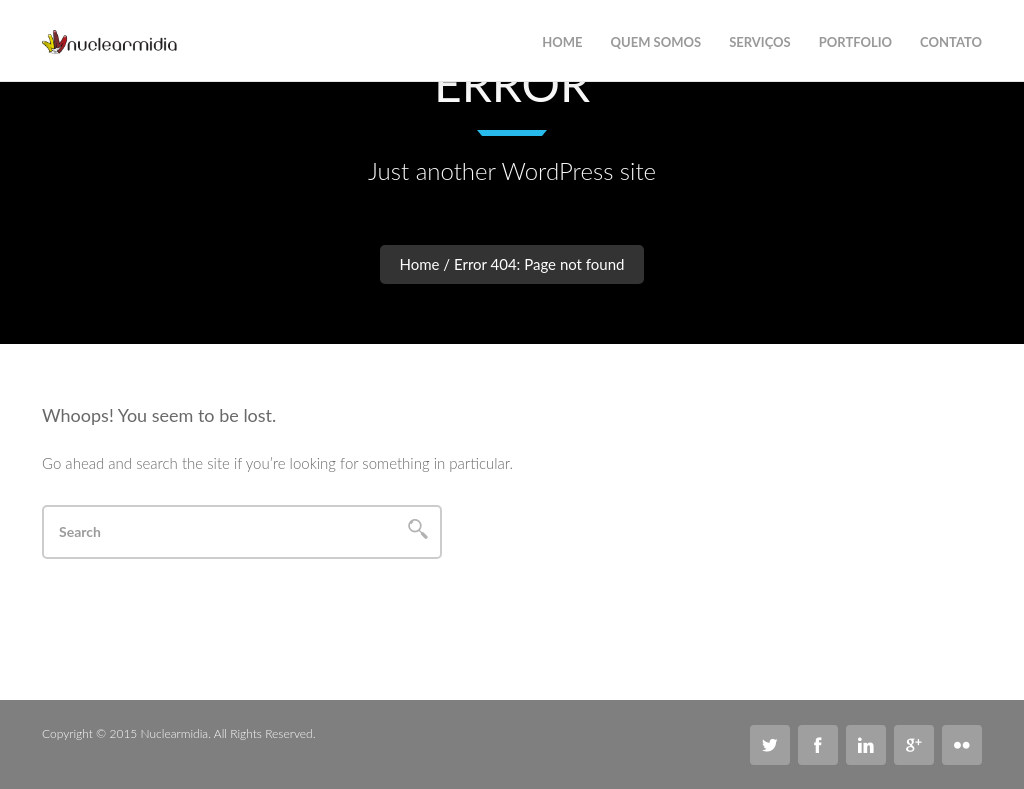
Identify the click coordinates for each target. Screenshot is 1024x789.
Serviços (760, 42)
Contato (951, 42)
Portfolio (855, 42)
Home (420, 264)
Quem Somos (656, 42)
